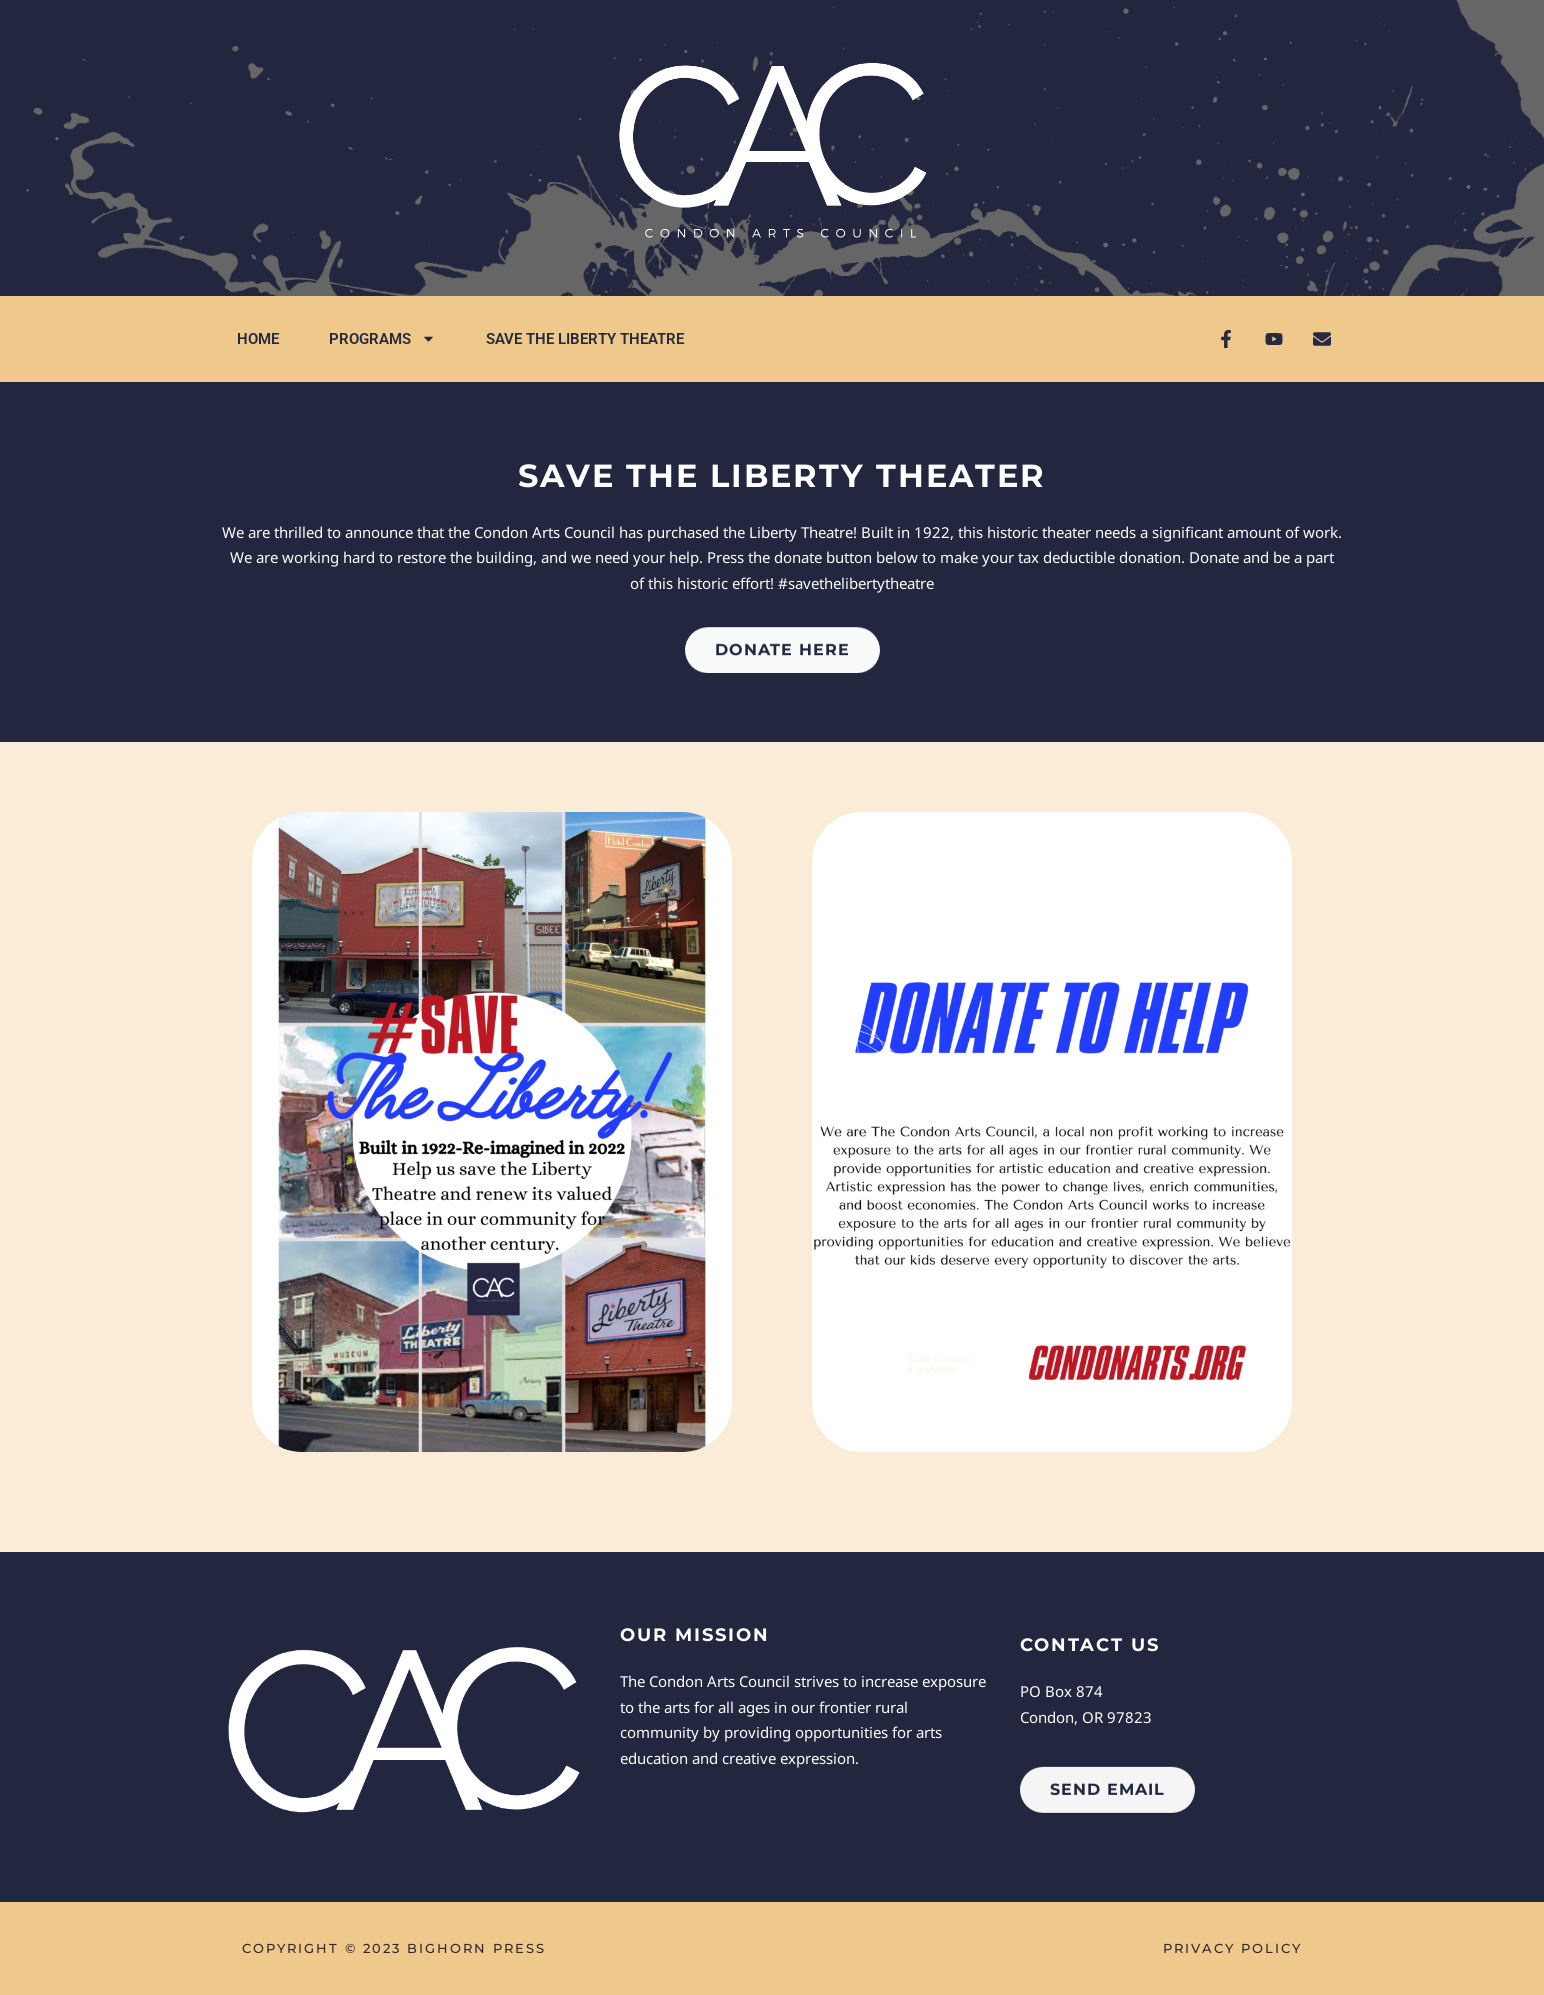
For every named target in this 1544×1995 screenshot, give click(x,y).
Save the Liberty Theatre (585, 339)
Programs (382, 338)
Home (258, 339)
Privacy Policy (1232, 1948)
